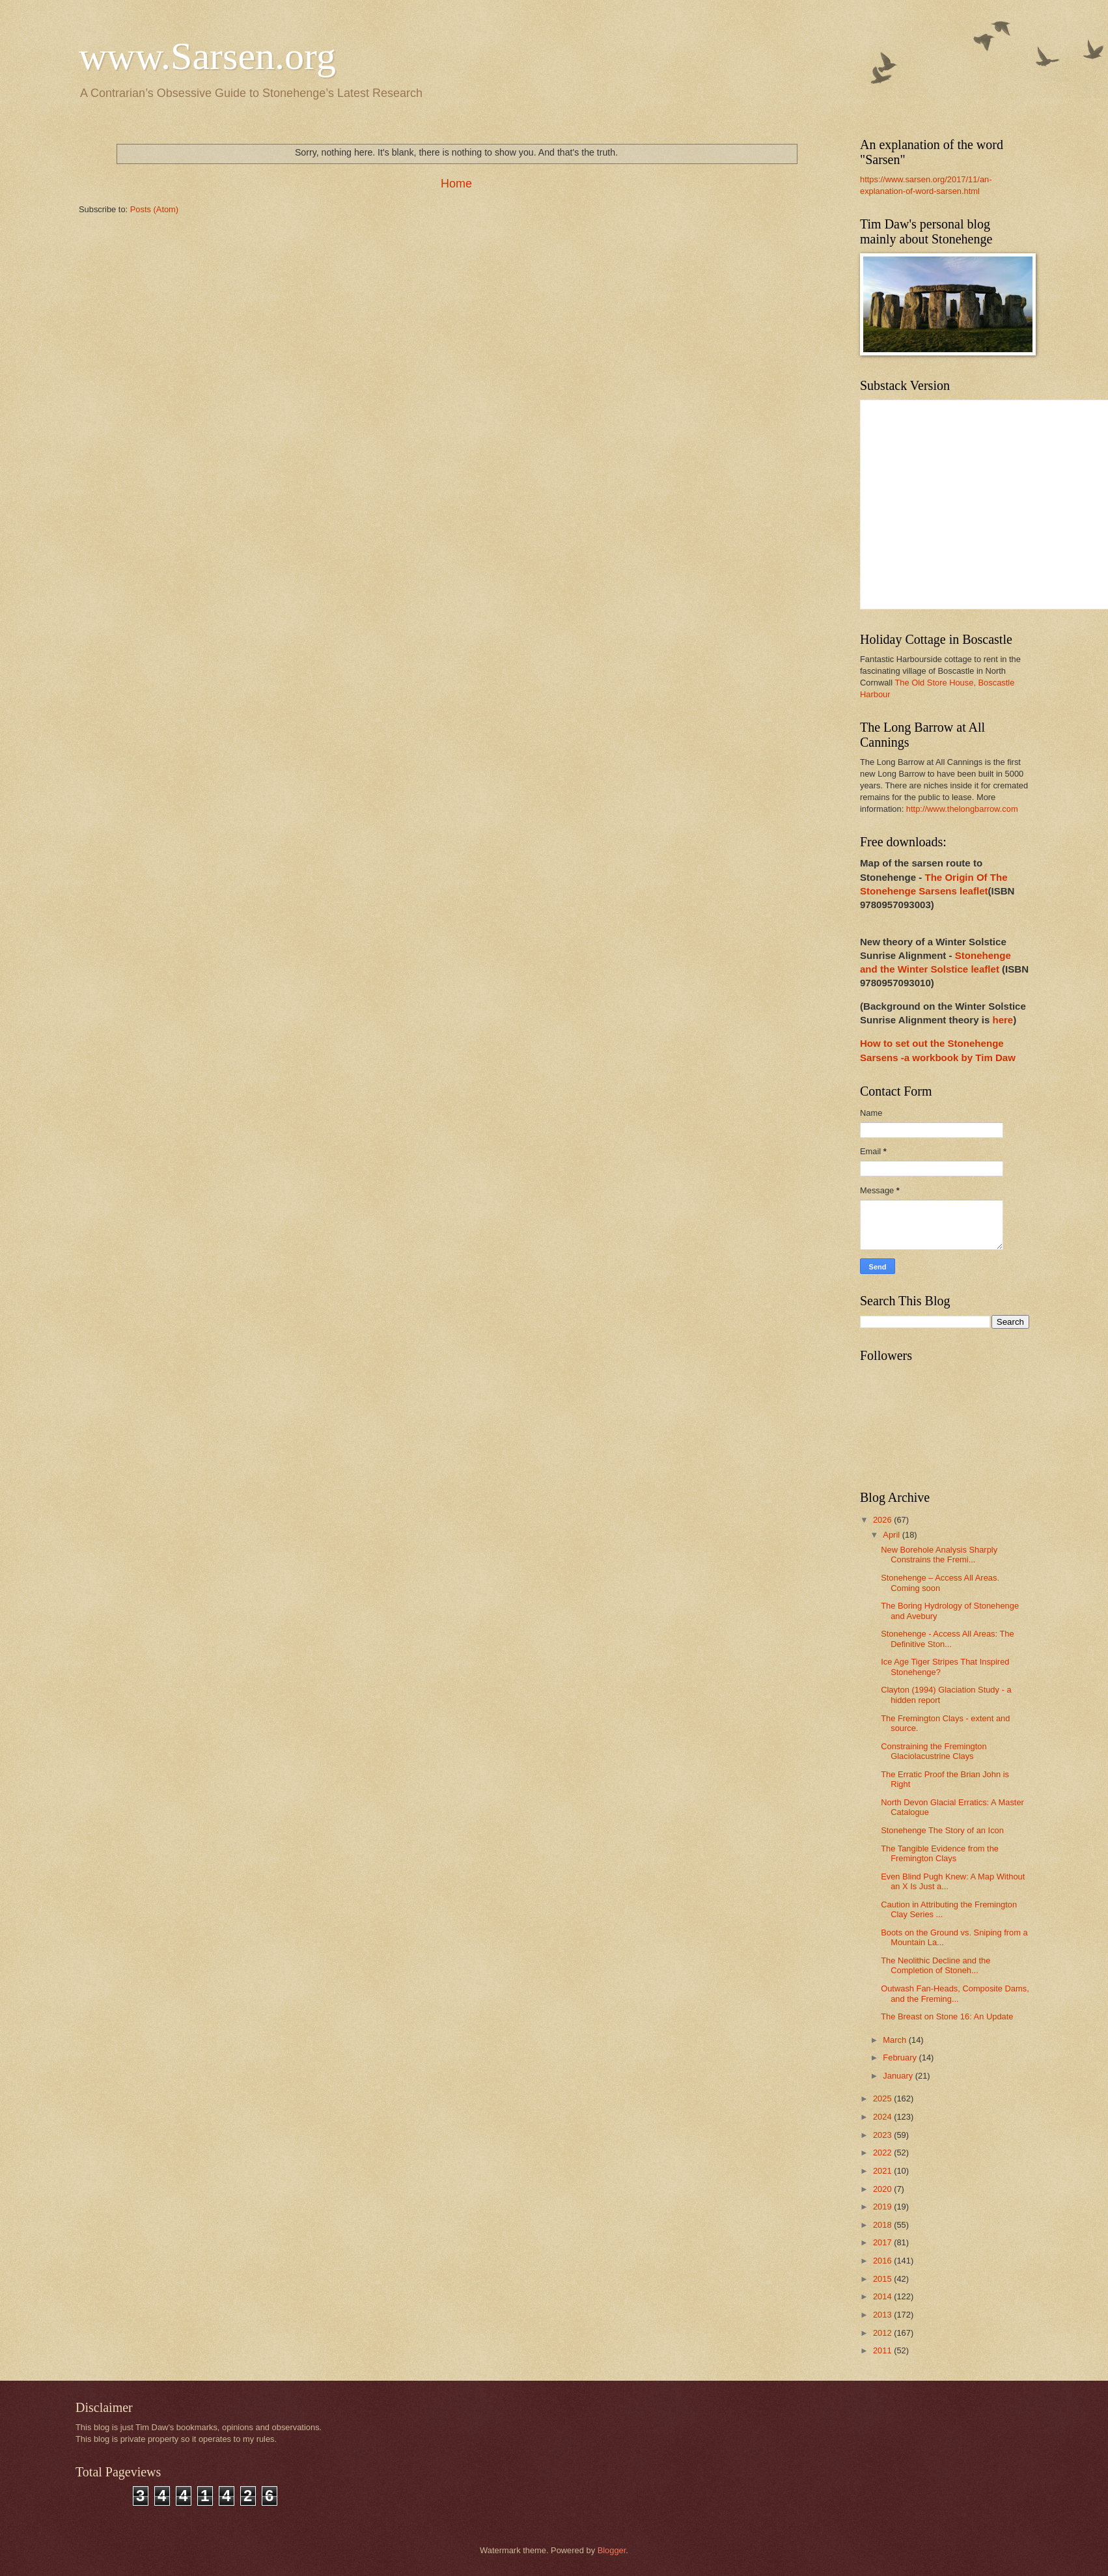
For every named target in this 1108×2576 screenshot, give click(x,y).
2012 (883, 2333)
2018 (883, 2225)
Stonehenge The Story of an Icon (942, 1830)
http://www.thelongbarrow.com (962, 809)
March (895, 2040)
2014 (883, 2296)
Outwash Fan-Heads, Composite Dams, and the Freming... (955, 1993)
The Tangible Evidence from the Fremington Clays (940, 1853)
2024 (883, 2117)
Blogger (612, 2550)
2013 (883, 2315)
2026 (883, 1520)
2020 (883, 2189)
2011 (883, 2350)
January (899, 2076)
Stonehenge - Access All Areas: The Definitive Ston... (947, 1638)
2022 (883, 2152)
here (1002, 1019)
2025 (883, 2098)
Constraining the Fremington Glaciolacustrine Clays (933, 1751)
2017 (883, 2242)
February (901, 2057)
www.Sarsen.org (207, 56)
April (892, 1535)
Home (456, 183)
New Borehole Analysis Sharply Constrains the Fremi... (939, 1554)
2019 (883, 2206)
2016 (883, 2260)
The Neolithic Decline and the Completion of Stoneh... (935, 1965)
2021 (883, 2171)
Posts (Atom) (154, 209)
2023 (883, 2135)
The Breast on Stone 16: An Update (947, 2016)
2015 (883, 2279)
